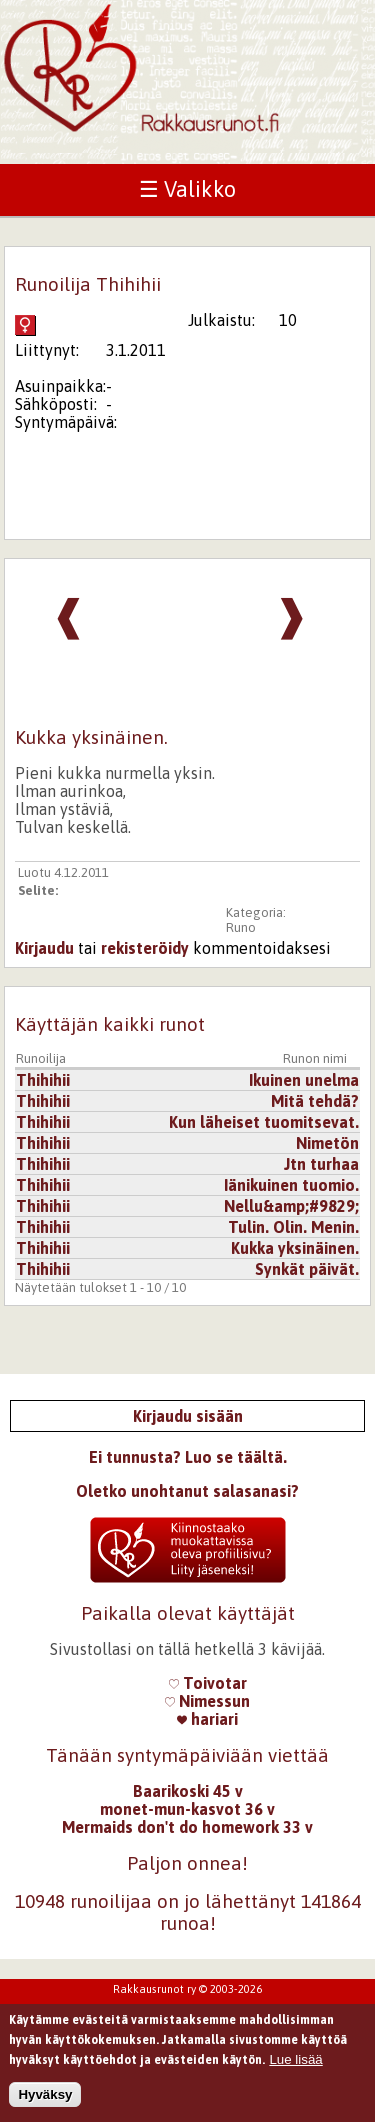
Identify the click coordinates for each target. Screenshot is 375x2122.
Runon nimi (315, 1058)
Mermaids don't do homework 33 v (187, 1827)
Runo (241, 927)
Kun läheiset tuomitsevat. (264, 1122)
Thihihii (43, 1080)
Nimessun (207, 1701)
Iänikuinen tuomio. (291, 1185)
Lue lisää (295, 2064)
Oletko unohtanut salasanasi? (187, 1491)
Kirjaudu (44, 948)
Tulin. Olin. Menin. (293, 1227)
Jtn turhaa (321, 1164)
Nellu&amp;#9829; (291, 1206)
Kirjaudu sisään (188, 1416)
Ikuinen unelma (304, 1080)
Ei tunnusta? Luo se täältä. (188, 1457)
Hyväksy (45, 2099)
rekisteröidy (145, 948)
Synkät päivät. (307, 1269)
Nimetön (327, 1143)
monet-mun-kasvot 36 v (187, 1809)
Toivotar (208, 1683)
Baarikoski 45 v (188, 1791)
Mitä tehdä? (315, 1101)
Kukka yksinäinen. (295, 1248)
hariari (207, 1719)
